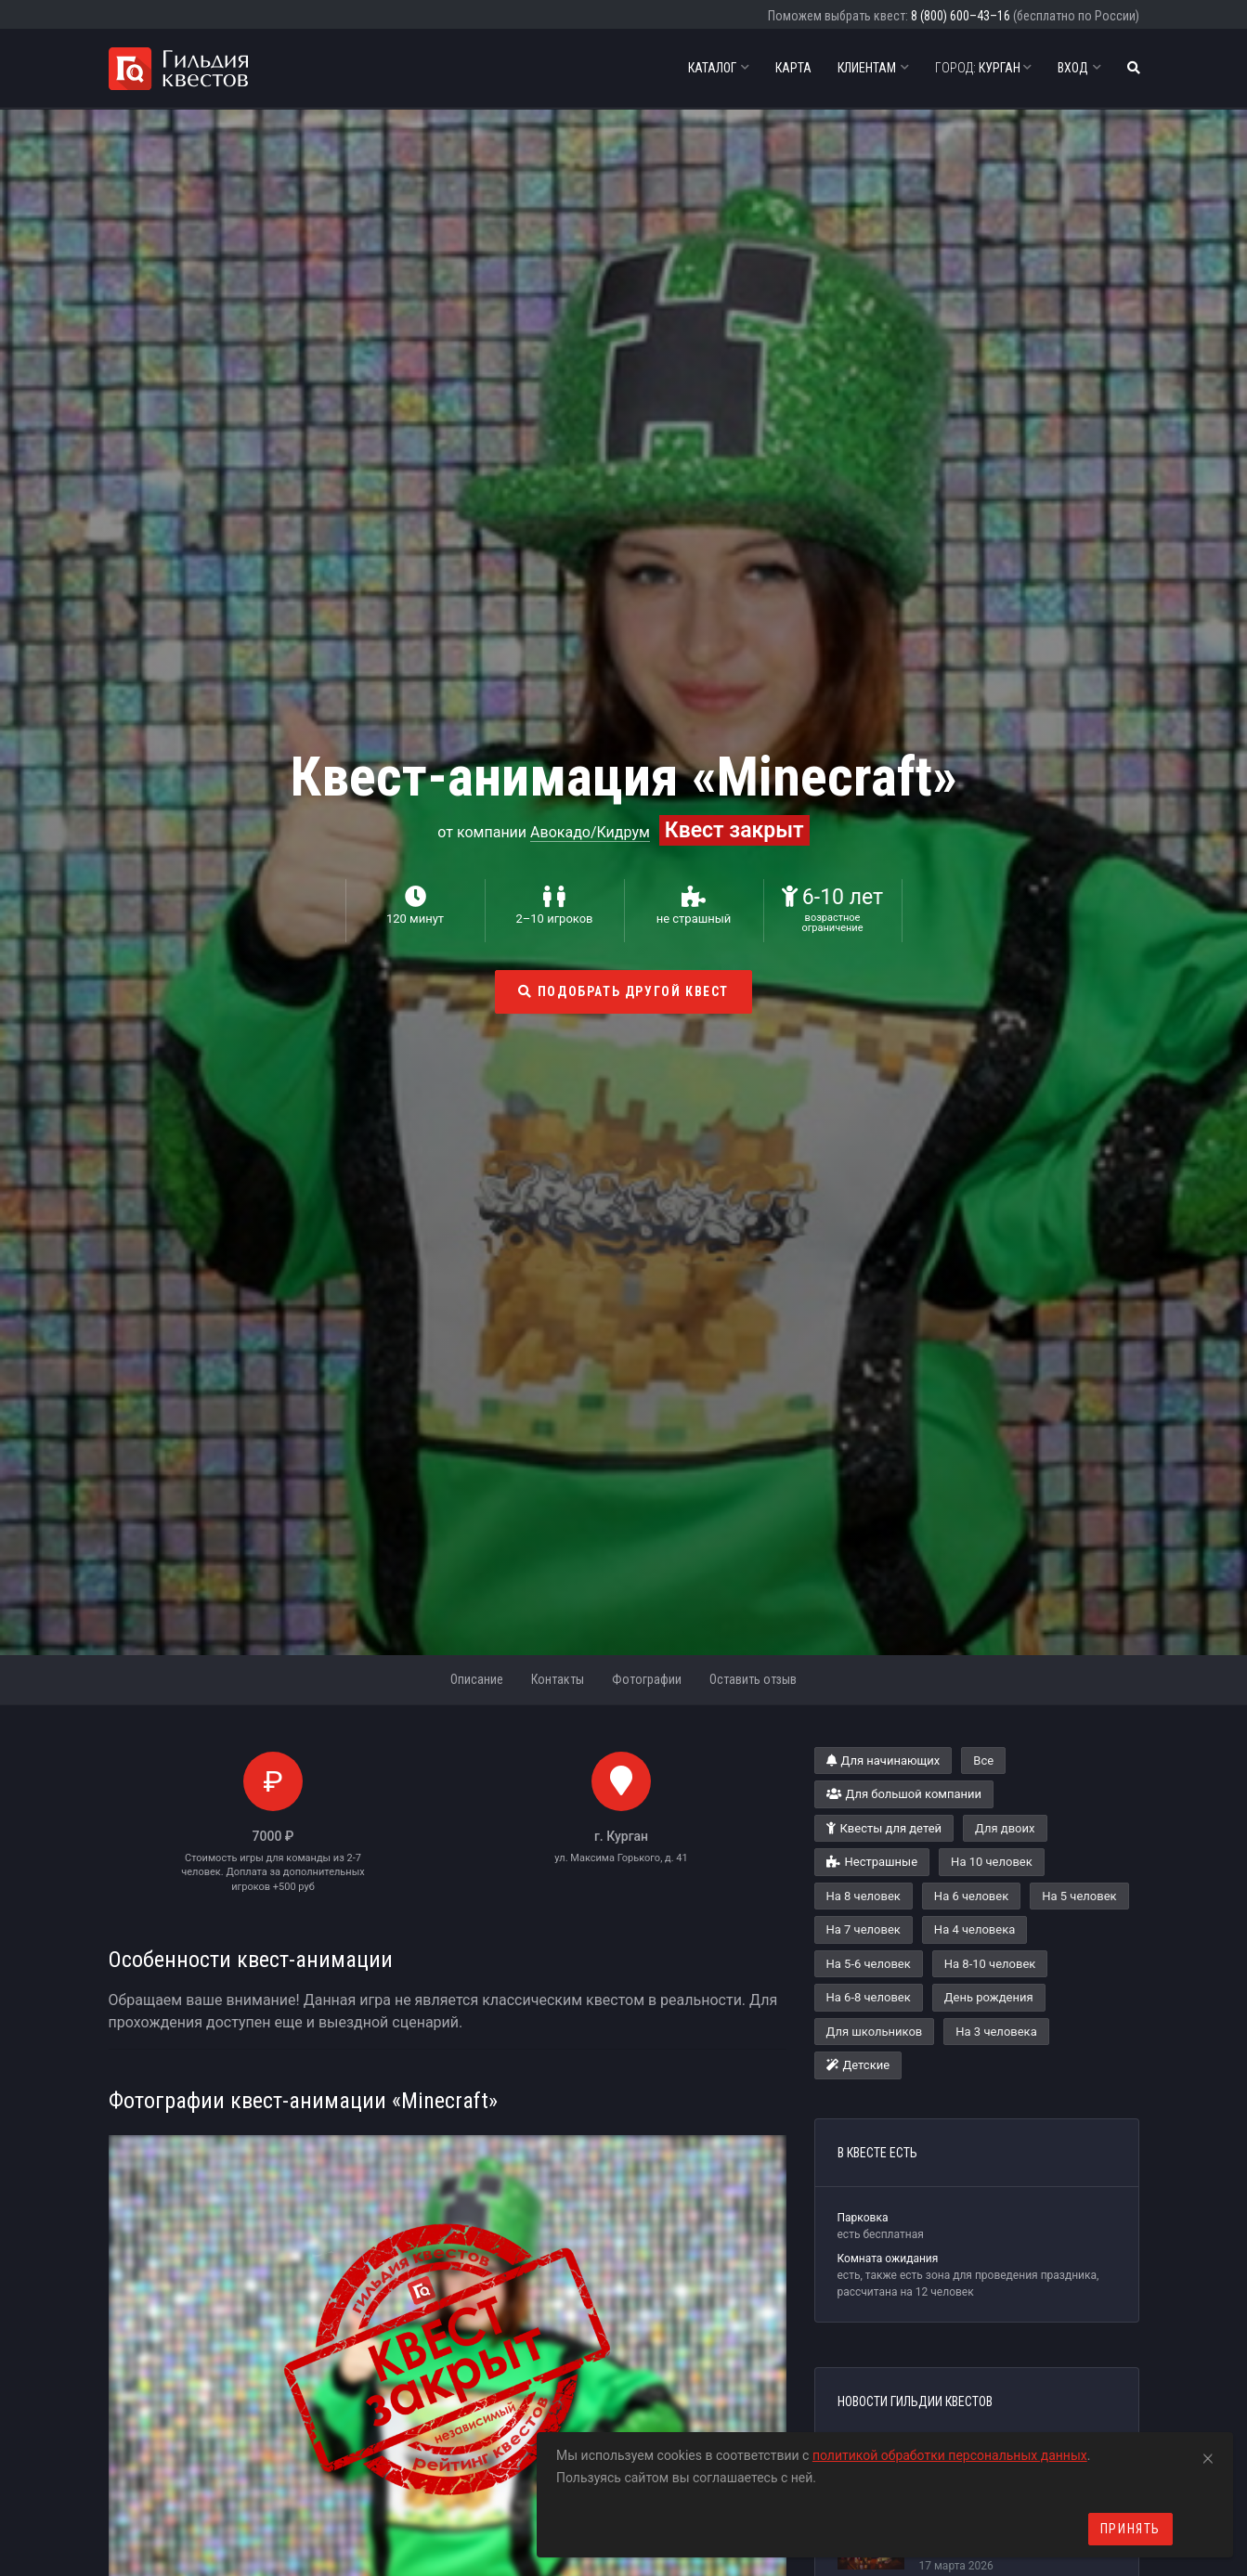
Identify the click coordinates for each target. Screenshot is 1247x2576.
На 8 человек (863, 1896)
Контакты (557, 1679)
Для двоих (1004, 1828)
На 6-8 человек (868, 1997)
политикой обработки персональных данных (949, 2455)
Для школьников (874, 2032)
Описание (476, 1679)
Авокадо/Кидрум (590, 832)
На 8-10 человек (990, 1964)
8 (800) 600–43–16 (960, 15)
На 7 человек (863, 1929)
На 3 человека (995, 2032)
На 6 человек (971, 1896)
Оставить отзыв (753, 1679)
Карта (793, 67)
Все (983, 1760)
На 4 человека (974, 1929)
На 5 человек (1079, 1896)
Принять (1130, 2528)
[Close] (1208, 2455)
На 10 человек (992, 1862)
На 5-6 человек (868, 1964)
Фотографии (647, 1679)
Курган (983, 67)
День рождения (988, 1997)
